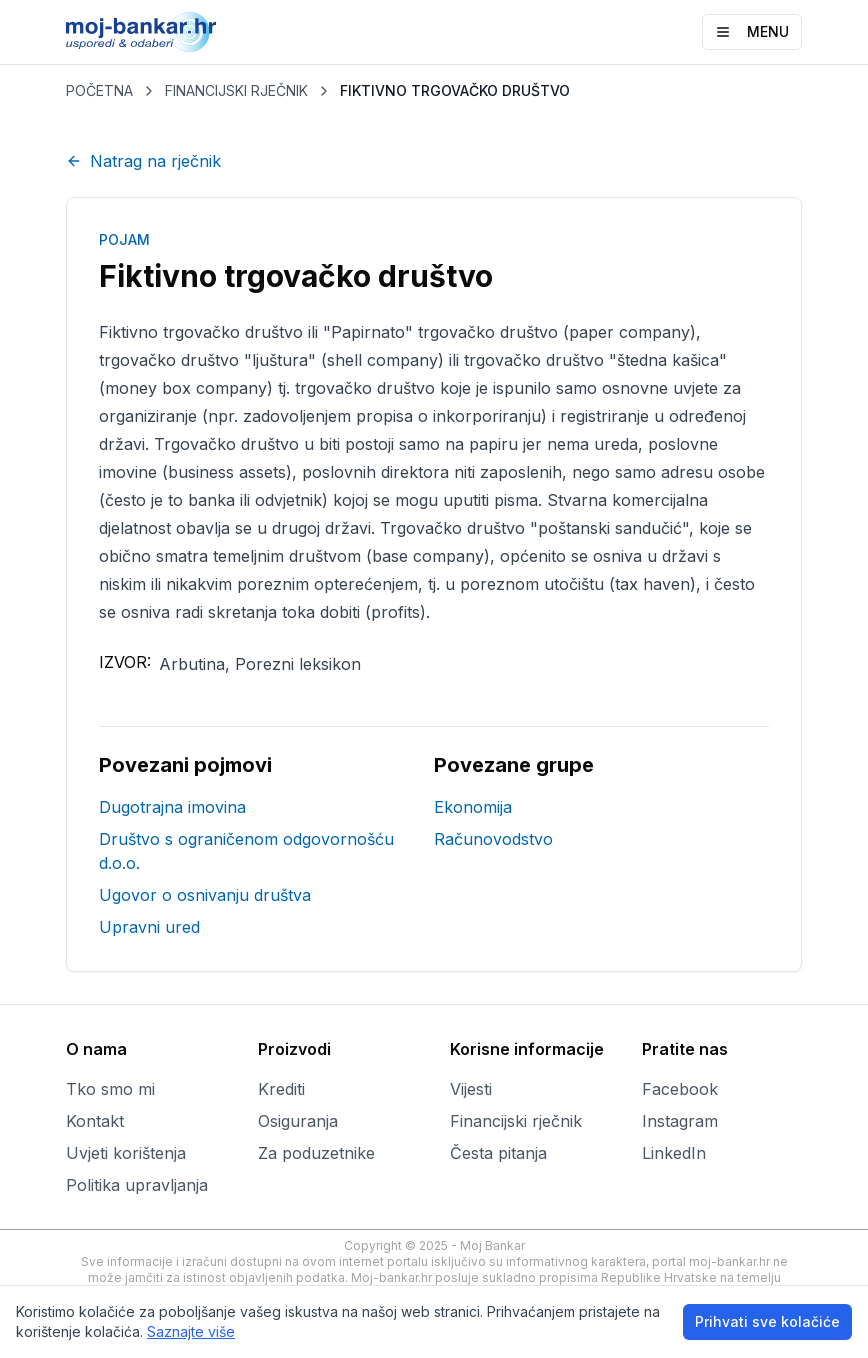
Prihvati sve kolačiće (767, 1321)
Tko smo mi (110, 1089)
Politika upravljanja (137, 1185)
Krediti (281, 1089)
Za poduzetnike (316, 1153)
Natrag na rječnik (143, 161)
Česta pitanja (498, 1153)
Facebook (680, 1089)
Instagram (680, 1121)
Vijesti (471, 1089)
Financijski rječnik (516, 1121)
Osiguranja (298, 1121)
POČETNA (99, 90)
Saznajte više (191, 1331)
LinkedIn (674, 1153)
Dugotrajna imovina (172, 807)
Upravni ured (149, 927)
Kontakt (95, 1121)
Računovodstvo (493, 839)
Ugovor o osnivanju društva (205, 895)
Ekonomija (473, 807)
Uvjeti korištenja (126, 1153)
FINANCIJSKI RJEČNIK (236, 90)
